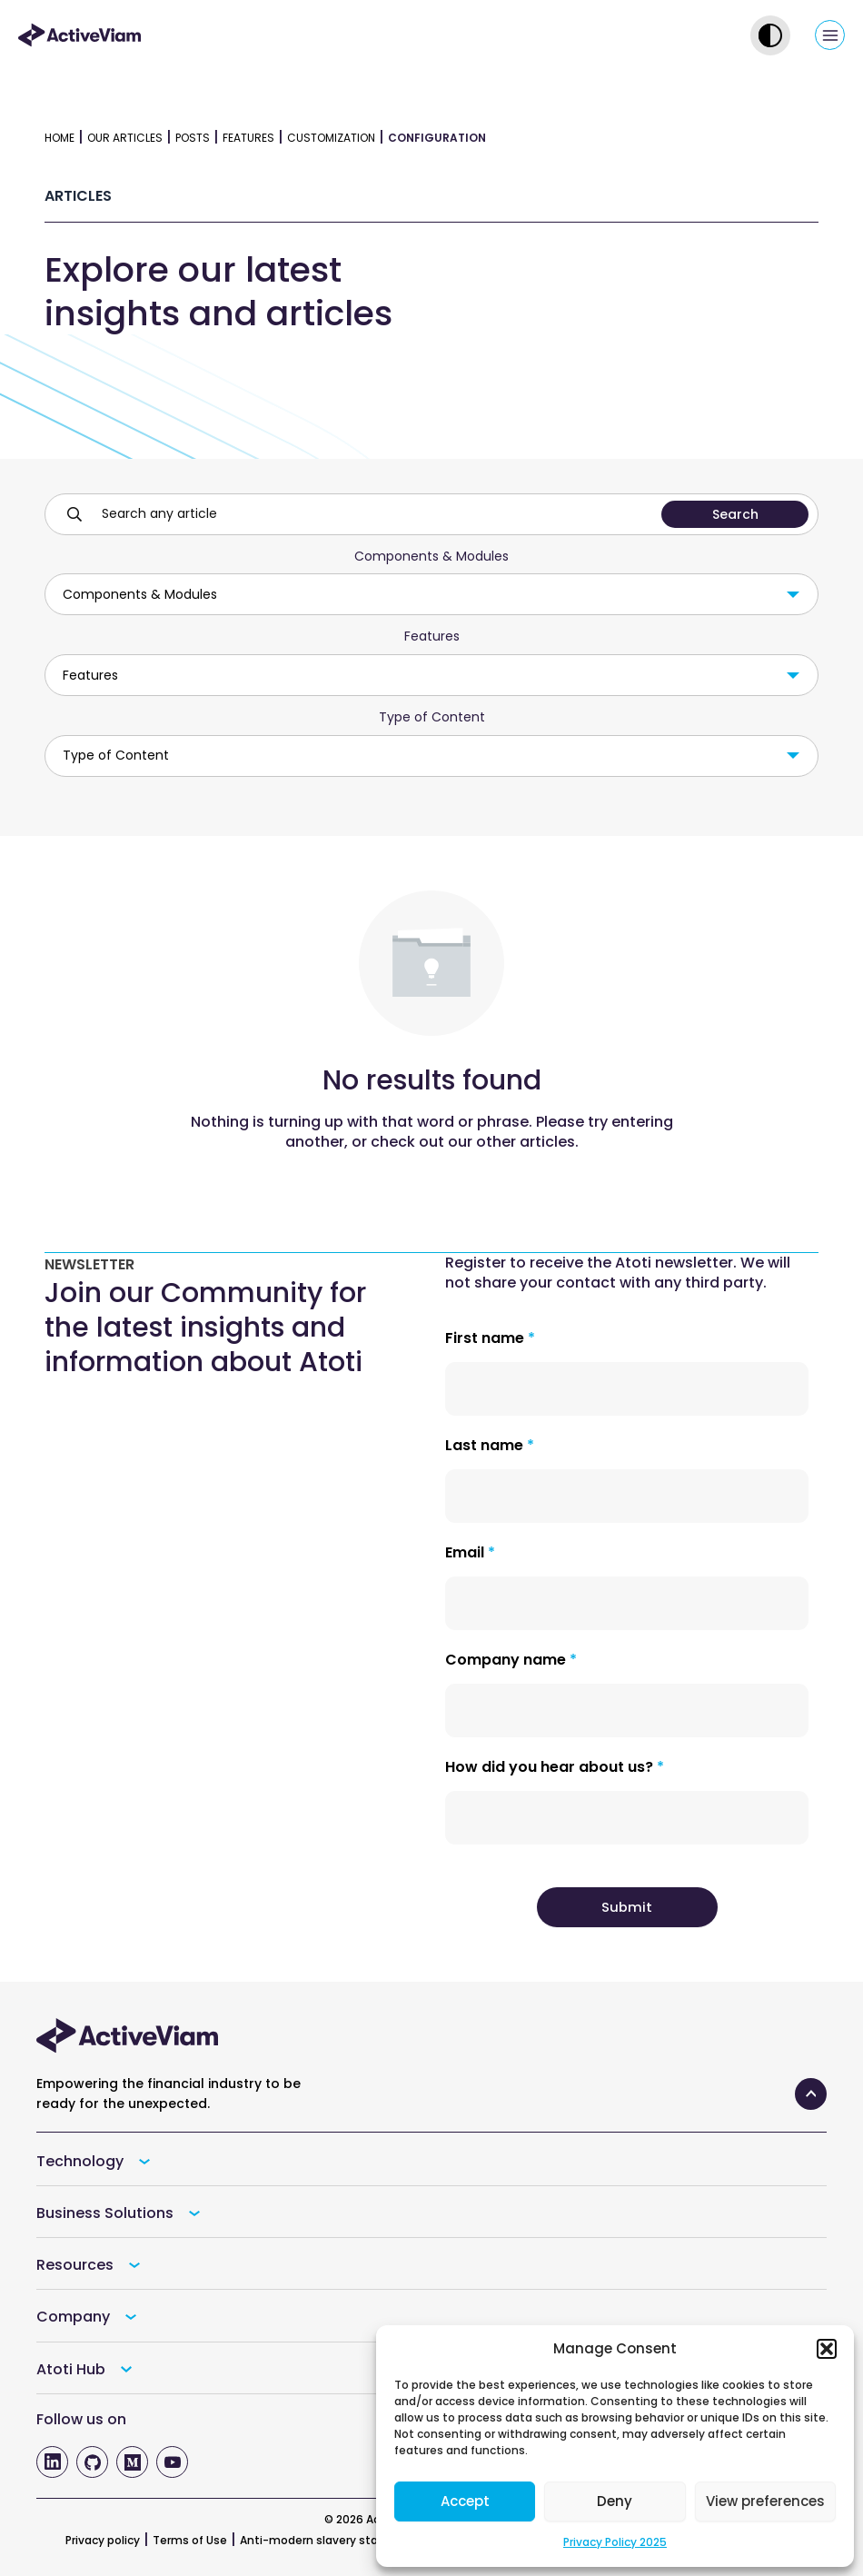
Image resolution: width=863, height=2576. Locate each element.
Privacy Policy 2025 (615, 2542)
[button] (827, 2349)
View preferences (765, 2501)
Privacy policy (102, 2540)
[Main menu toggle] (830, 35)
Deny (614, 2501)
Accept (465, 2501)
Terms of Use (190, 2540)
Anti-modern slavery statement (331, 2540)
